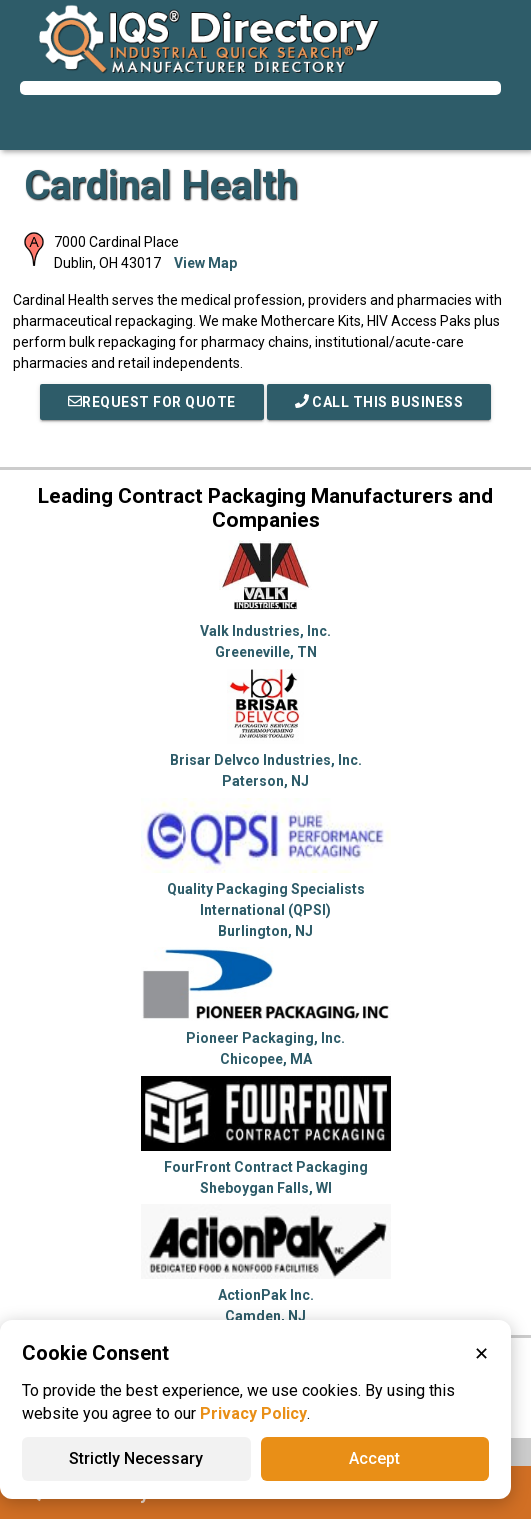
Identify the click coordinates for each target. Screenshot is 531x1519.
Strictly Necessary (136, 1458)
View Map (205, 263)
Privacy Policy (253, 1413)
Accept (374, 1458)
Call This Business (379, 402)
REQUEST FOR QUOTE (152, 402)
